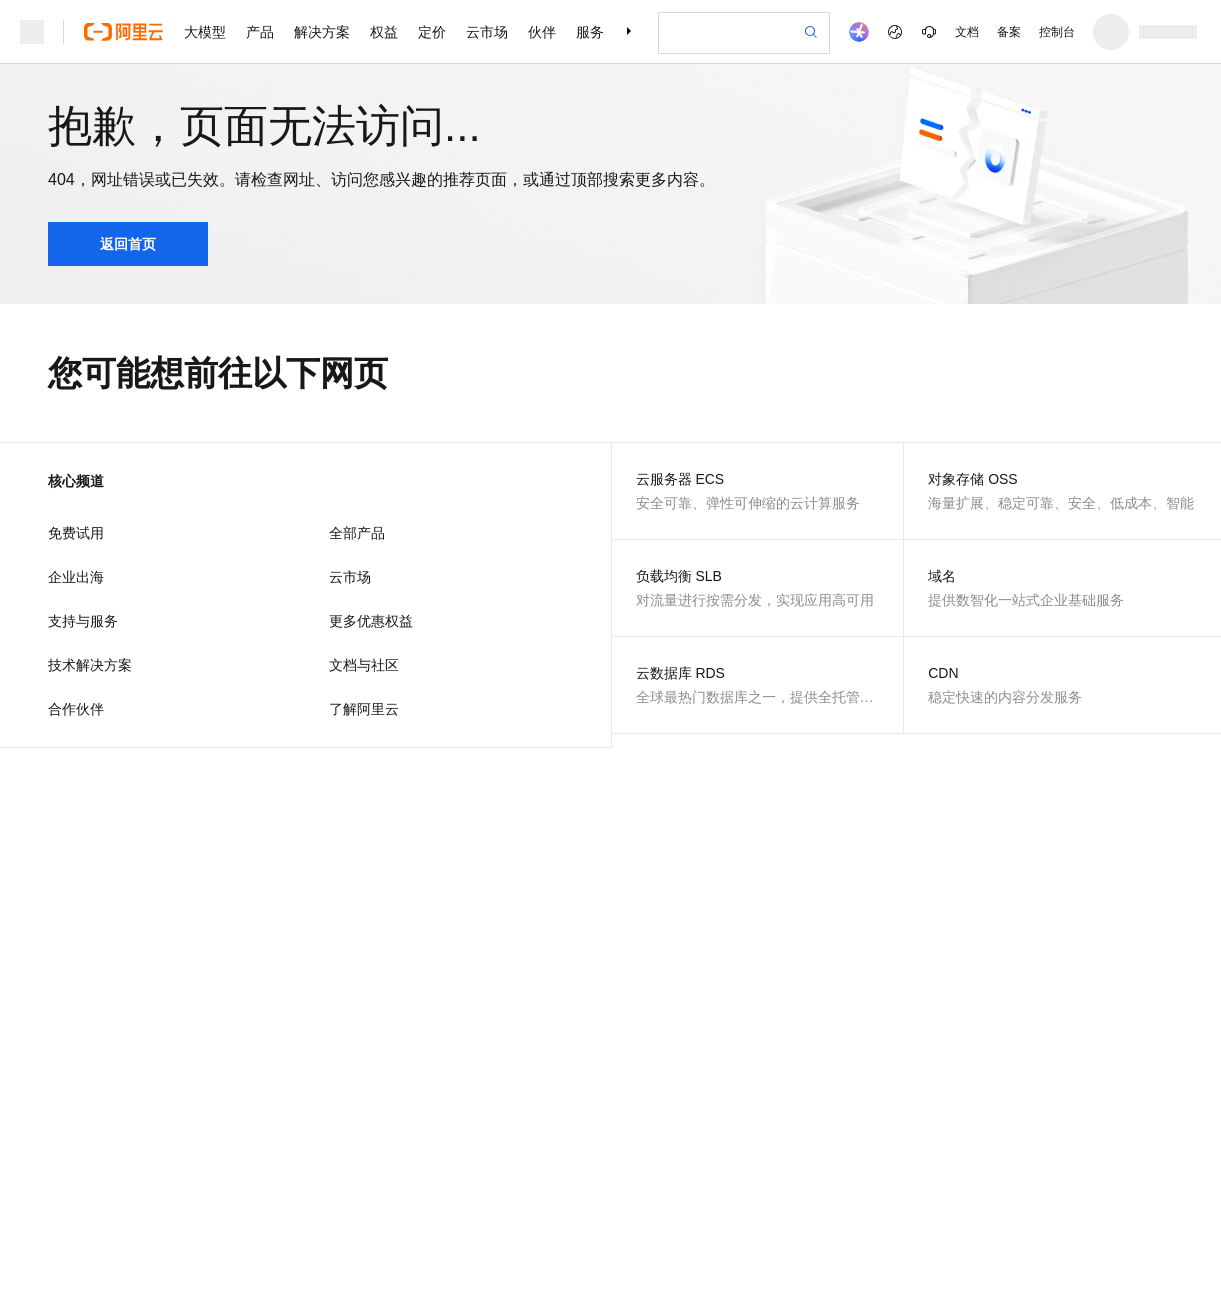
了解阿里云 (364, 709)
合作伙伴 (76, 709)
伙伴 (542, 32)
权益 (384, 32)
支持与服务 (83, 621)
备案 (1009, 32)
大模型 (205, 32)
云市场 (487, 32)
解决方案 (322, 32)
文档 (967, 32)
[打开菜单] (32, 32)
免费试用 (76, 533)
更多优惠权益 (371, 621)
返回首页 (128, 244)
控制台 (1057, 32)
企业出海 (76, 577)
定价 (432, 32)
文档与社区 (364, 665)
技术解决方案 (90, 665)
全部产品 (357, 533)
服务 (590, 32)
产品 (260, 32)
